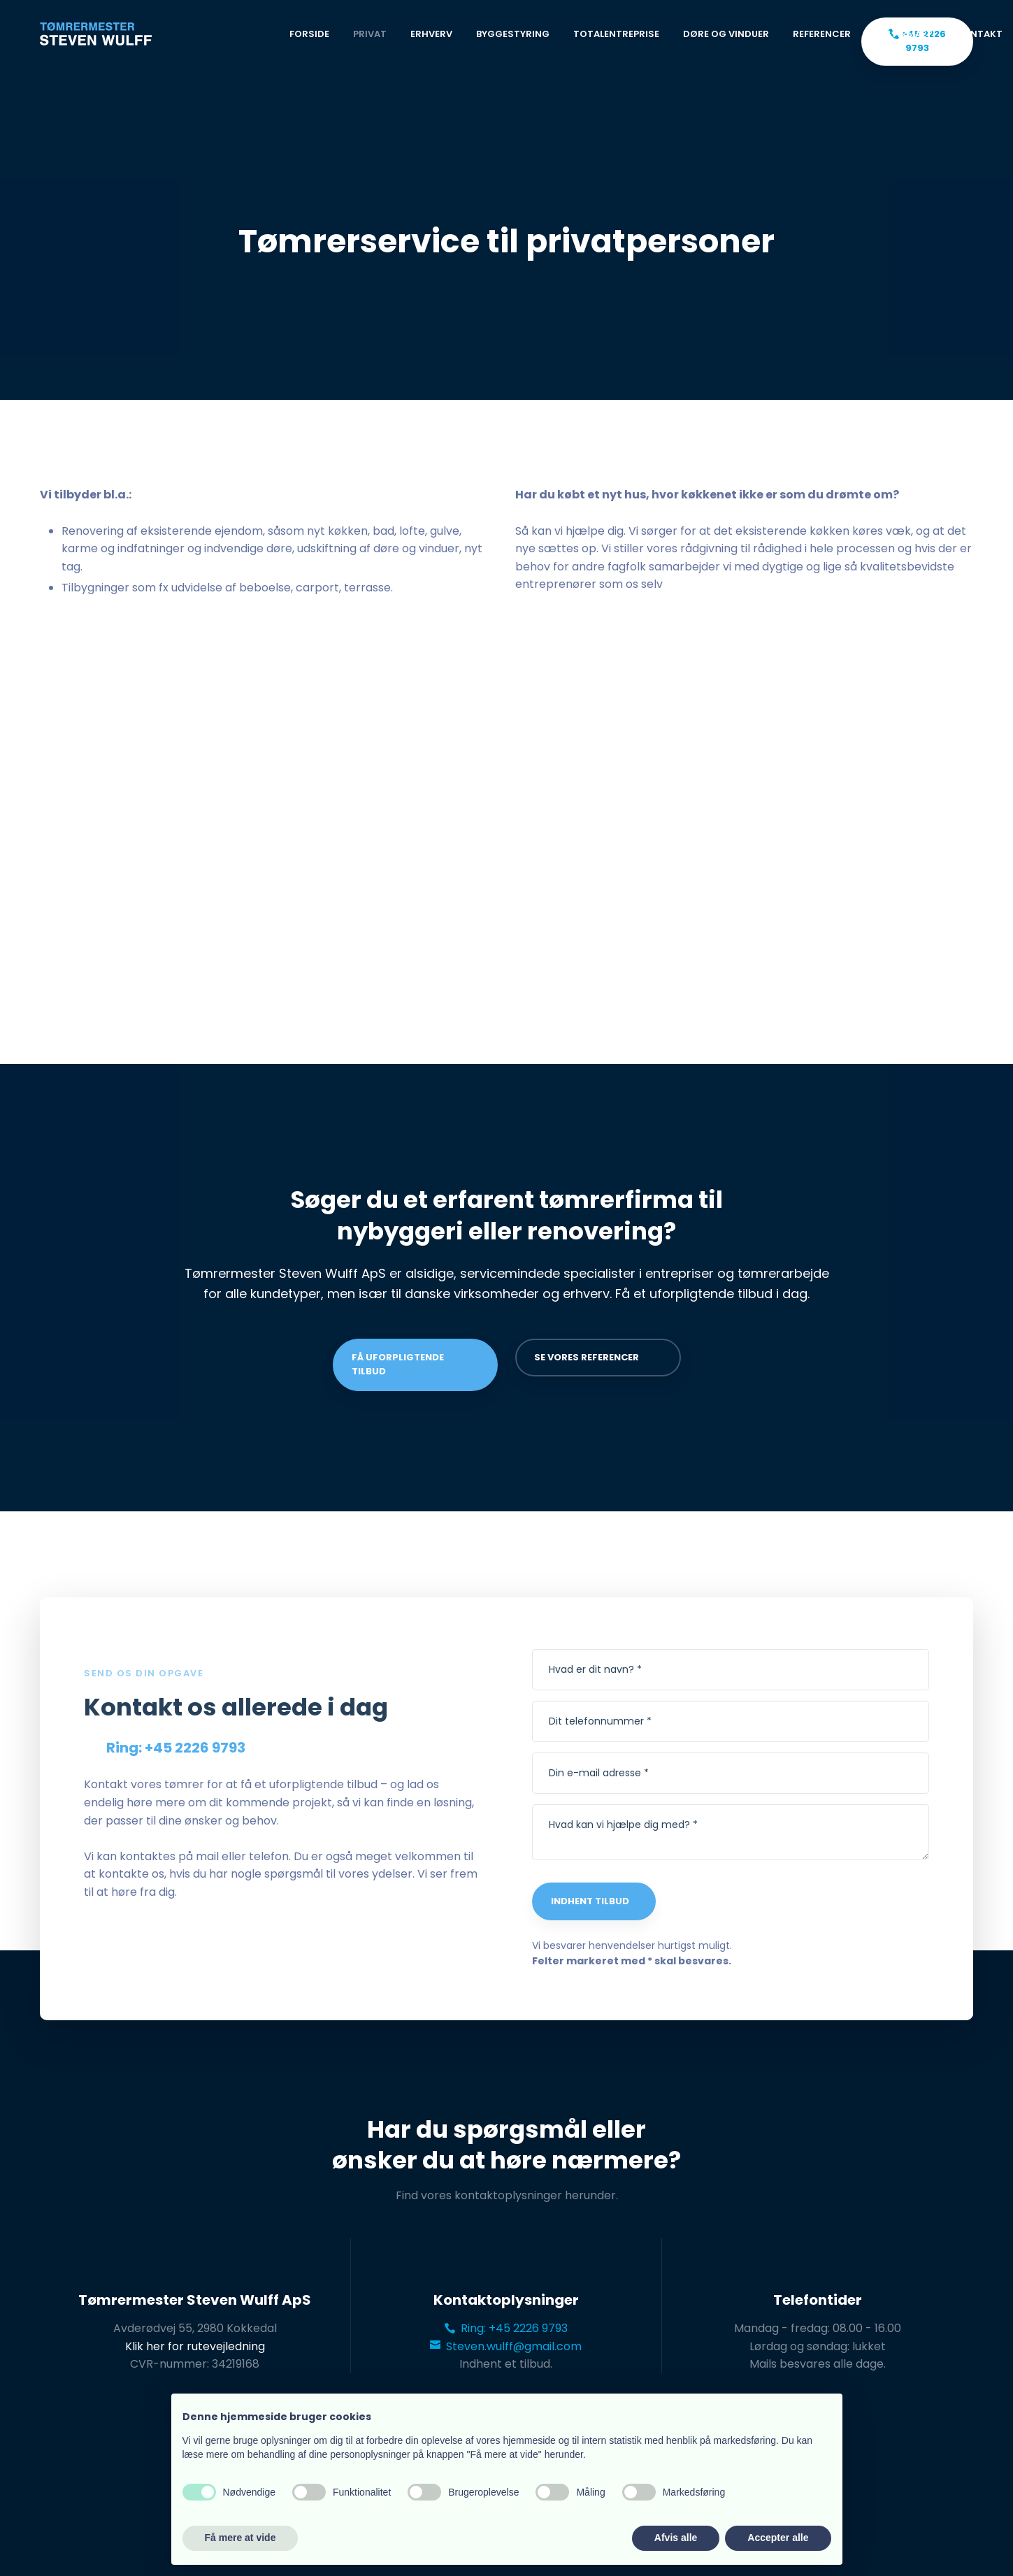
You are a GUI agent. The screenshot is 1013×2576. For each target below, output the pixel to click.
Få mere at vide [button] (240, 2537)
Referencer (822, 34)
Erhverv (431, 34)
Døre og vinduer (726, 34)
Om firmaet (904, 34)
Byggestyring (512, 34)
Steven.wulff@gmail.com (506, 2346)
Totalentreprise (616, 34)
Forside (309, 34)
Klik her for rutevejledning (195, 2346)
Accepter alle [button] (777, 2537)
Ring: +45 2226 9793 (506, 2328)
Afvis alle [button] (675, 2537)
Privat (370, 34)
